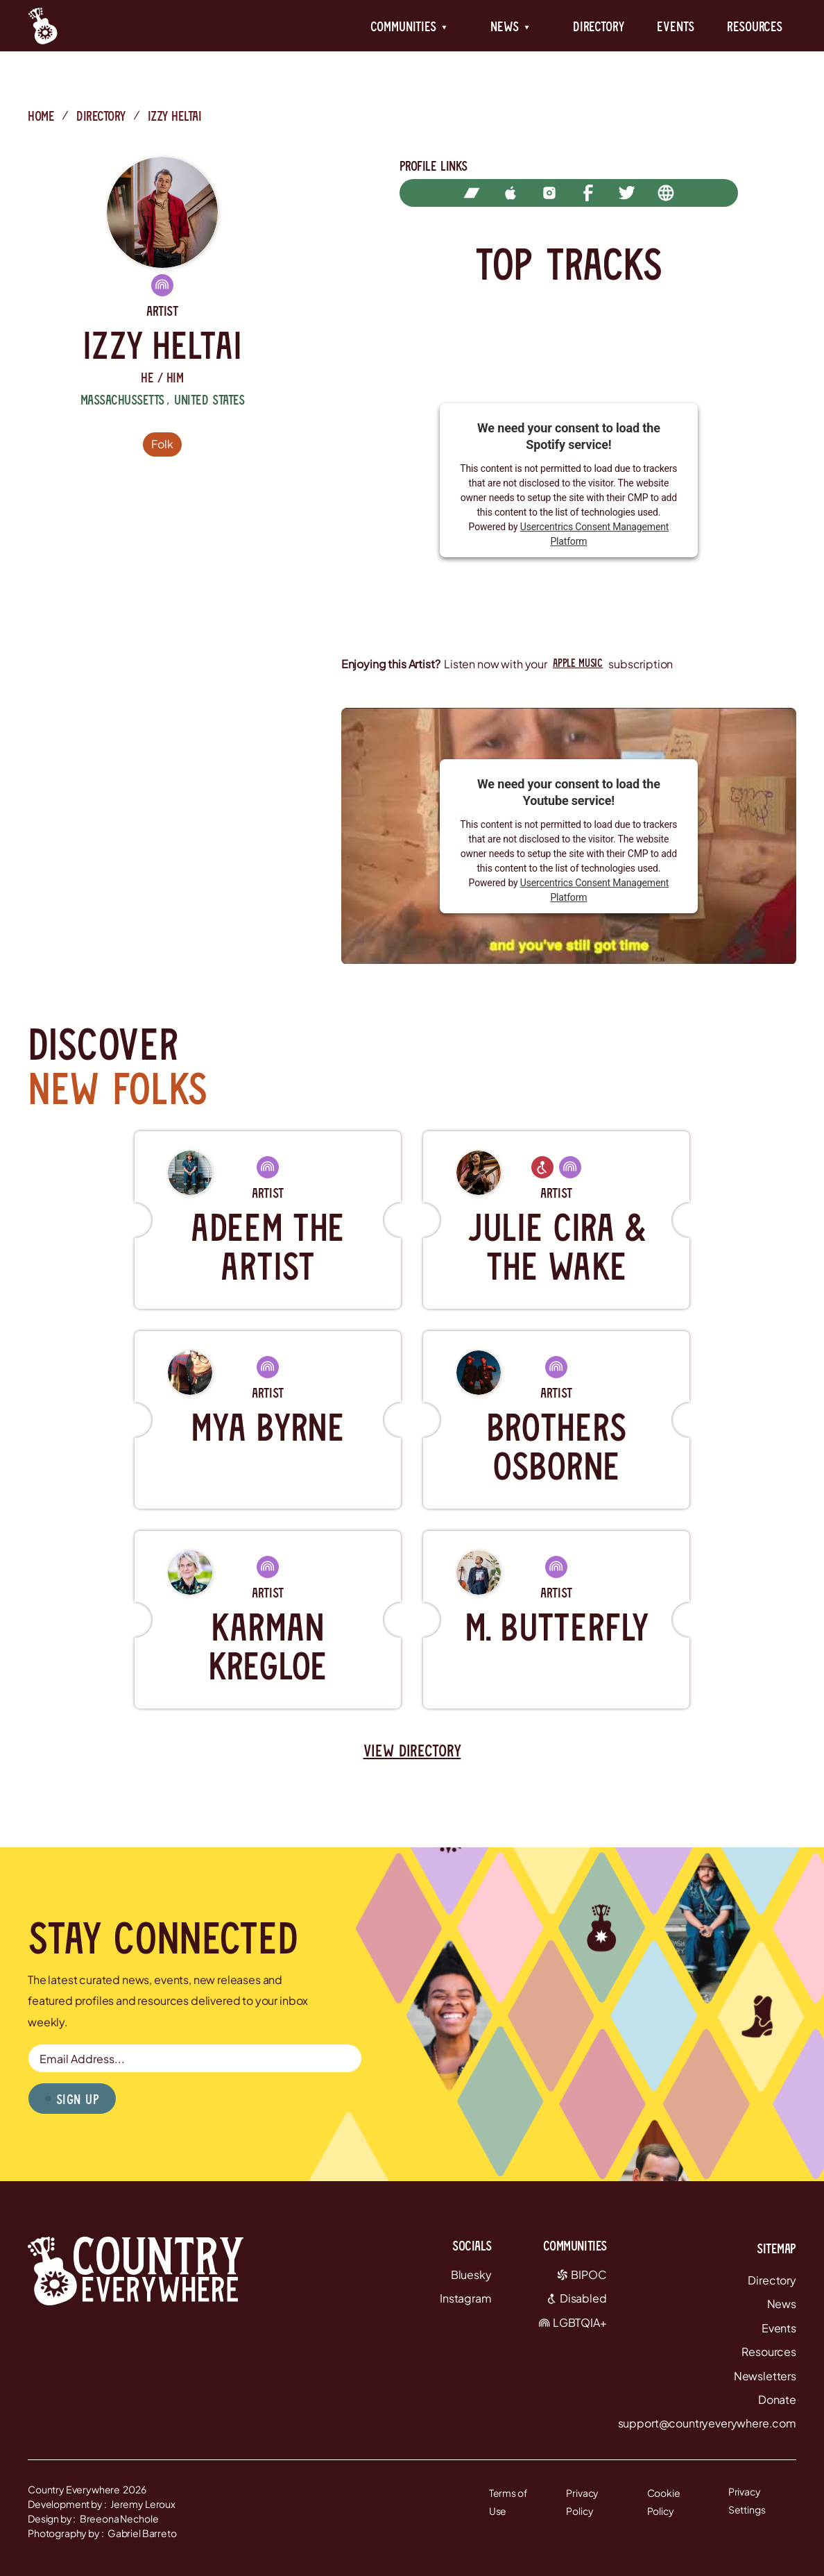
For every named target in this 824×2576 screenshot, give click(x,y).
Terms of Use (508, 2502)
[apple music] (510, 193)
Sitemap (776, 2247)
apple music (578, 662)
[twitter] (627, 193)
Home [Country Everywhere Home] (41, 115)
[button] (409, 25)
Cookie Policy (663, 2502)
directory (101, 115)
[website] (666, 193)
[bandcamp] (472, 193)
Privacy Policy (582, 2502)
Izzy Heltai (175, 115)
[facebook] (588, 193)
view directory (412, 1750)
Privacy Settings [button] (747, 2500)
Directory (598, 25)
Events (675, 25)
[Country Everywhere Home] (43, 25)
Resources (754, 25)
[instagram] (549, 193)
